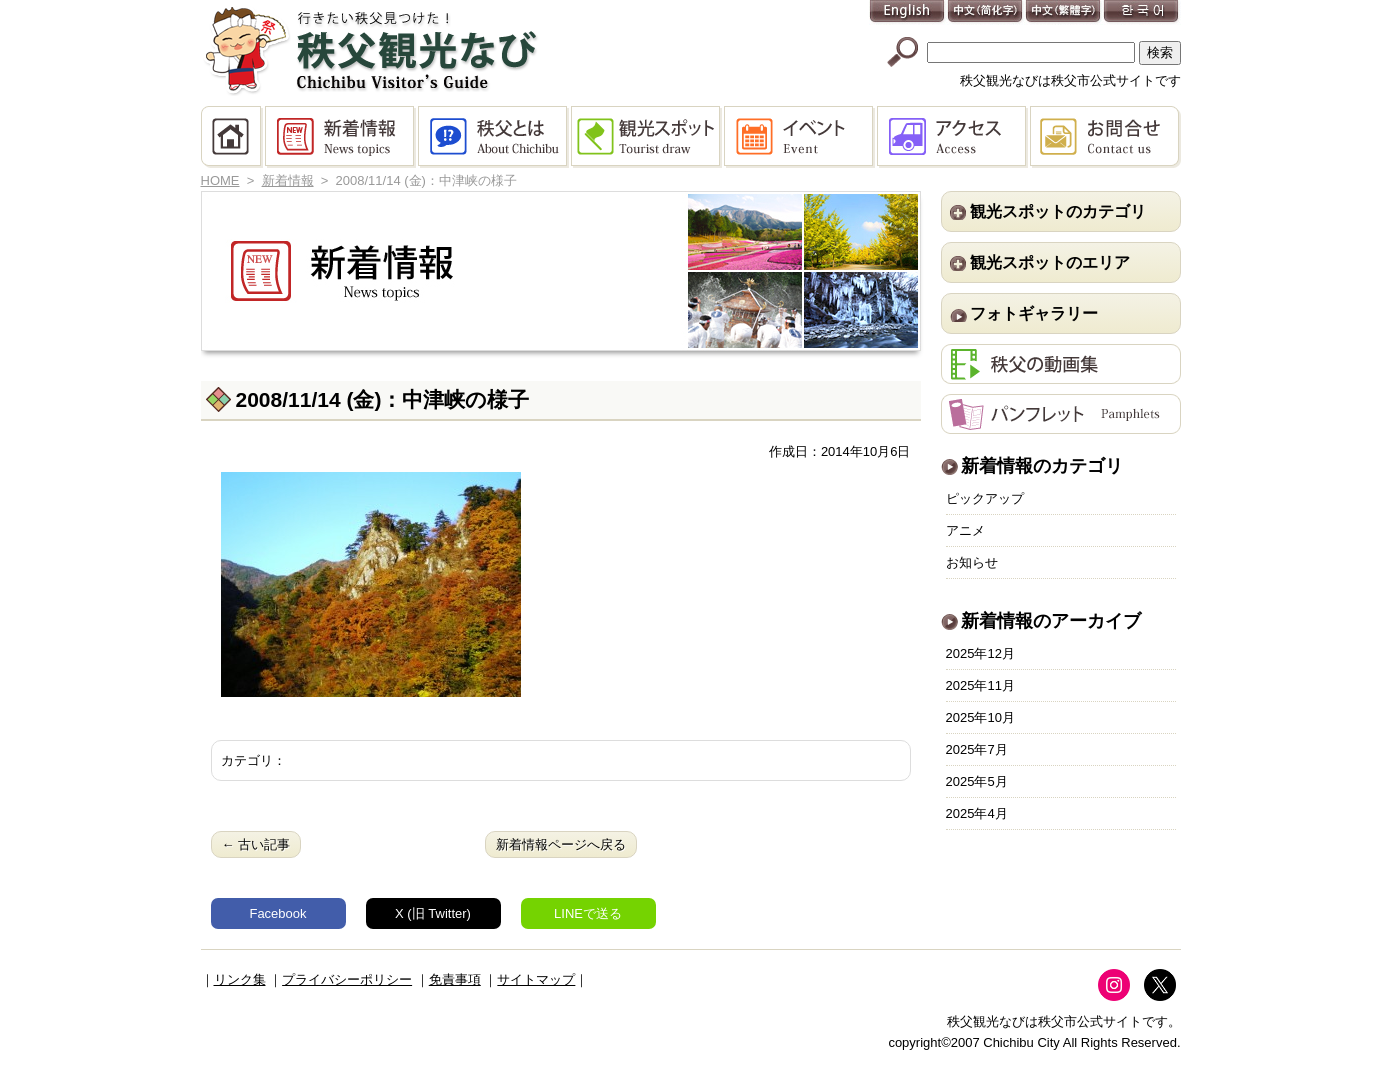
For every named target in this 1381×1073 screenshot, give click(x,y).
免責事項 (455, 979)
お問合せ (1105, 137)
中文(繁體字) (1064, 12)
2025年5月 (977, 781)
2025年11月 (980, 685)
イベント (800, 137)
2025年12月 (980, 653)
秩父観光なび (371, 51)
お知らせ (972, 562)
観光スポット (647, 137)
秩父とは (494, 137)
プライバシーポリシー (347, 979)
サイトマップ (536, 979)
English (908, 12)
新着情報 (341, 137)
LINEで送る (588, 913)
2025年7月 (977, 749)
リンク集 (240, 979)
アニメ (965, 530)
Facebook (277, 913)
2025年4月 (977, 813)
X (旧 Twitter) (433, 913)
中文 (986, 12)
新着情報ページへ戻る (561, 844)
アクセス (953, 137)
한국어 (1142, 12)
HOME (233, 137)
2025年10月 (980, 717)
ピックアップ (985, 498)
